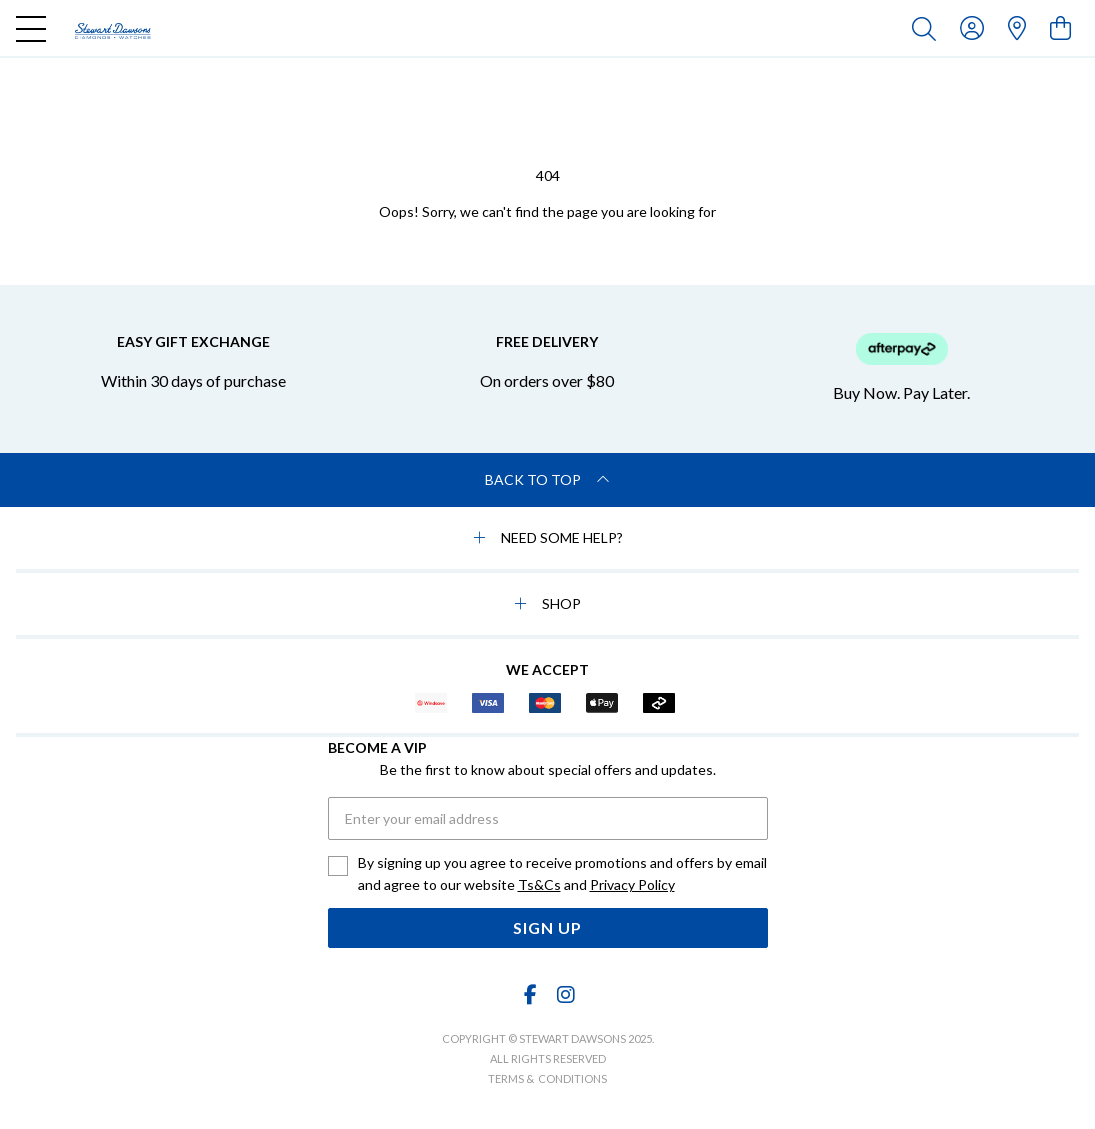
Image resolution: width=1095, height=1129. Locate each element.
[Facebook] (530, 994)
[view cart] (1060, 27)
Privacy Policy (632, 884)
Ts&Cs (539, 884)
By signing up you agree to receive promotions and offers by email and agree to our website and (562, 875)
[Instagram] (565, 994)
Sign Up (547, 927)
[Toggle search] (928, 28)
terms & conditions (547, 1078)
